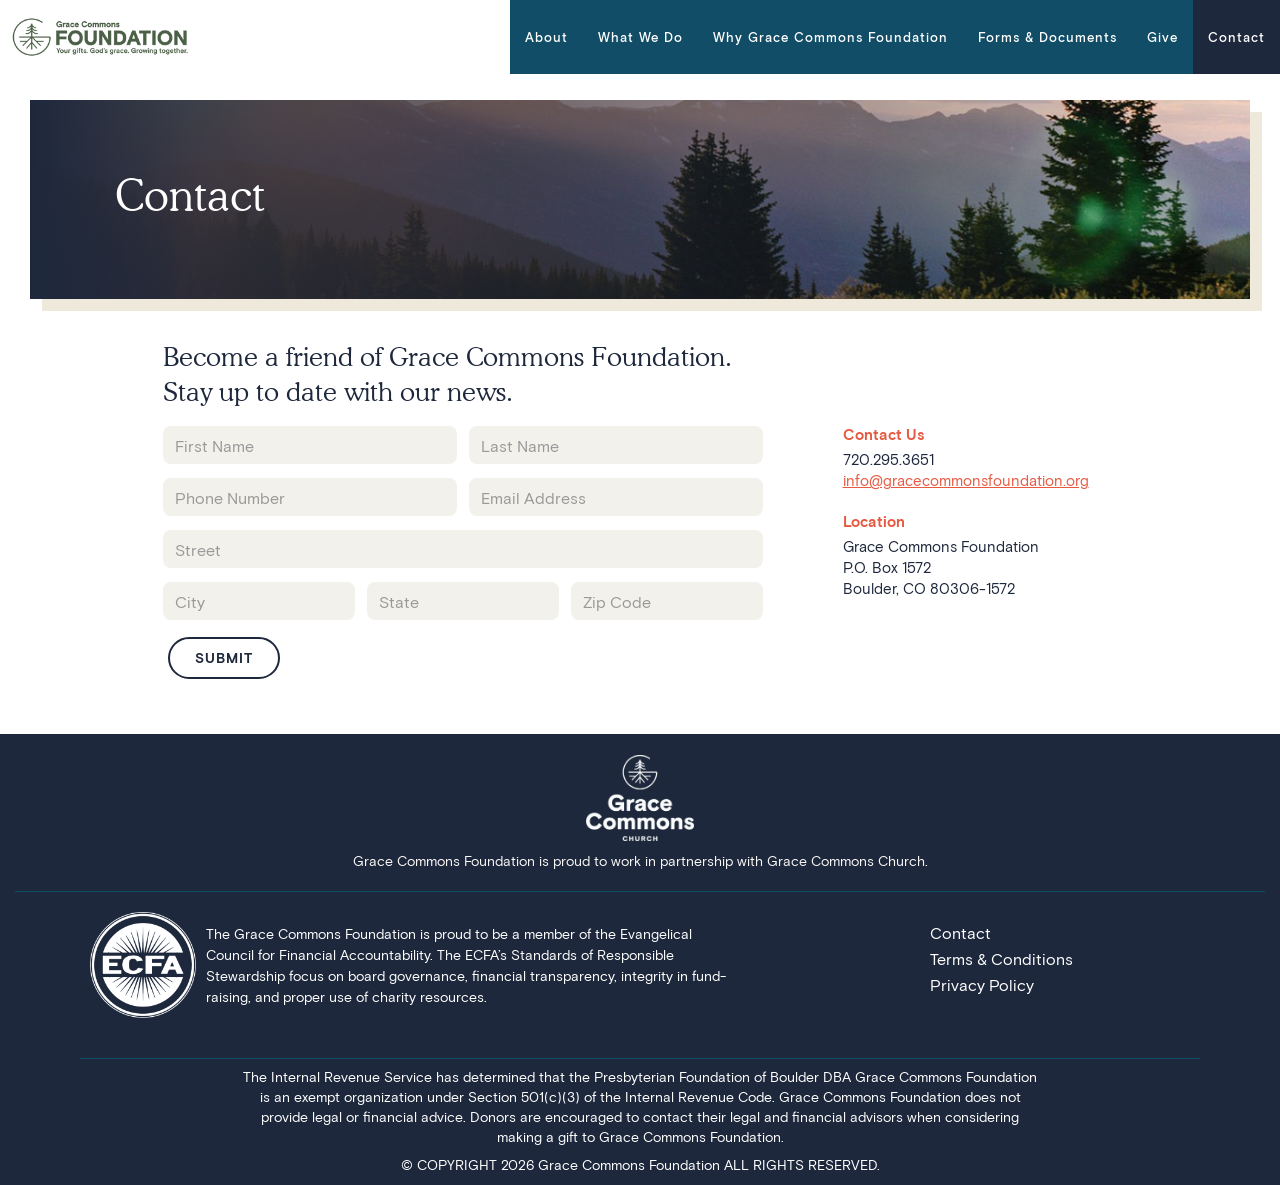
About (546, 37)
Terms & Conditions (1001, 958)
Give (1162, 37)
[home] (100, 37)
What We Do (640, 37)
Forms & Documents (1047, 37)
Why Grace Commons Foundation (830, 37)
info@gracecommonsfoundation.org (966, 480)
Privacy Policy (982, 984)
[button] (546, 37)
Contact (1236, 37)
